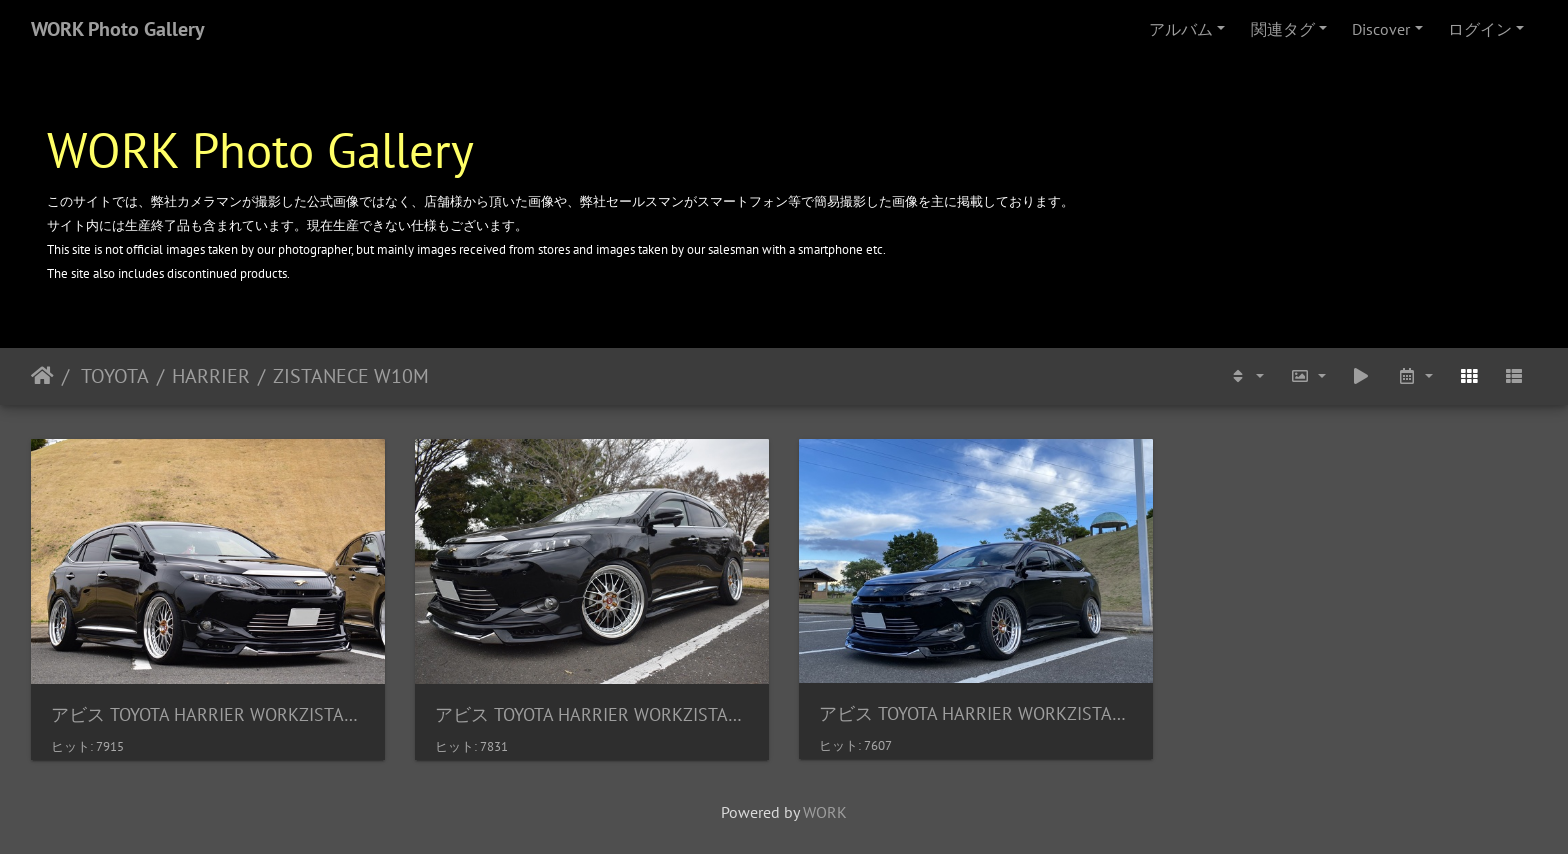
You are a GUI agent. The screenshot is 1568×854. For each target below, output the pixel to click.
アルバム (1181, 29)
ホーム (42, 376)
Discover (1381, 29)
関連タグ (1283, 29)
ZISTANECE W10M (351, 376)
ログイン (1480, 29)
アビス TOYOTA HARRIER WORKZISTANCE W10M (208, 714)
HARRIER (211, 376)
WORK (825, 812)
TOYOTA (113, 376)
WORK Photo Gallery (118, 29)
